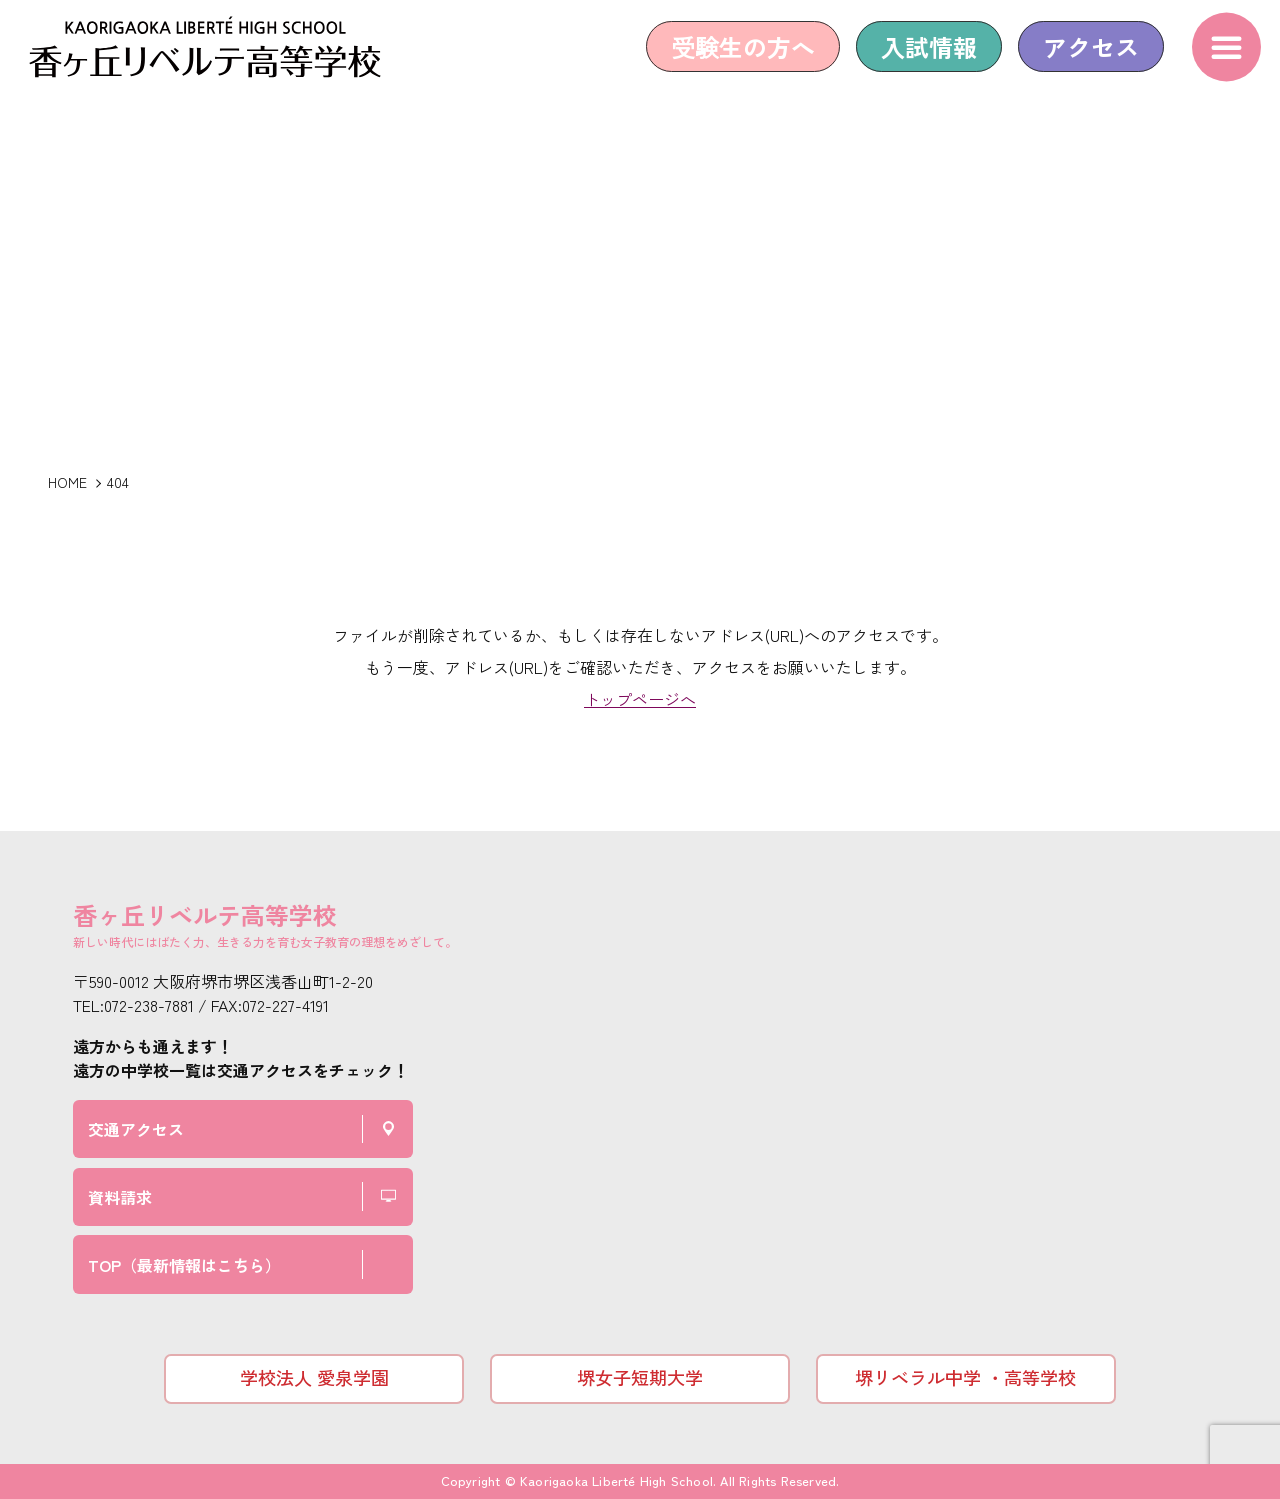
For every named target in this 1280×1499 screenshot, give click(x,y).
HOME (67, 482)
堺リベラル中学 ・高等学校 (965, 1377)
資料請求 (120, 1197)
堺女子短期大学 (640, 1377)
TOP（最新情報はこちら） (184, 1265)
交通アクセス (136, 1129)
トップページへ (640, 699)
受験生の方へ (730, 62)
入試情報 (916, 62)
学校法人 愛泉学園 (314, 1377)
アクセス (1078, 62)
